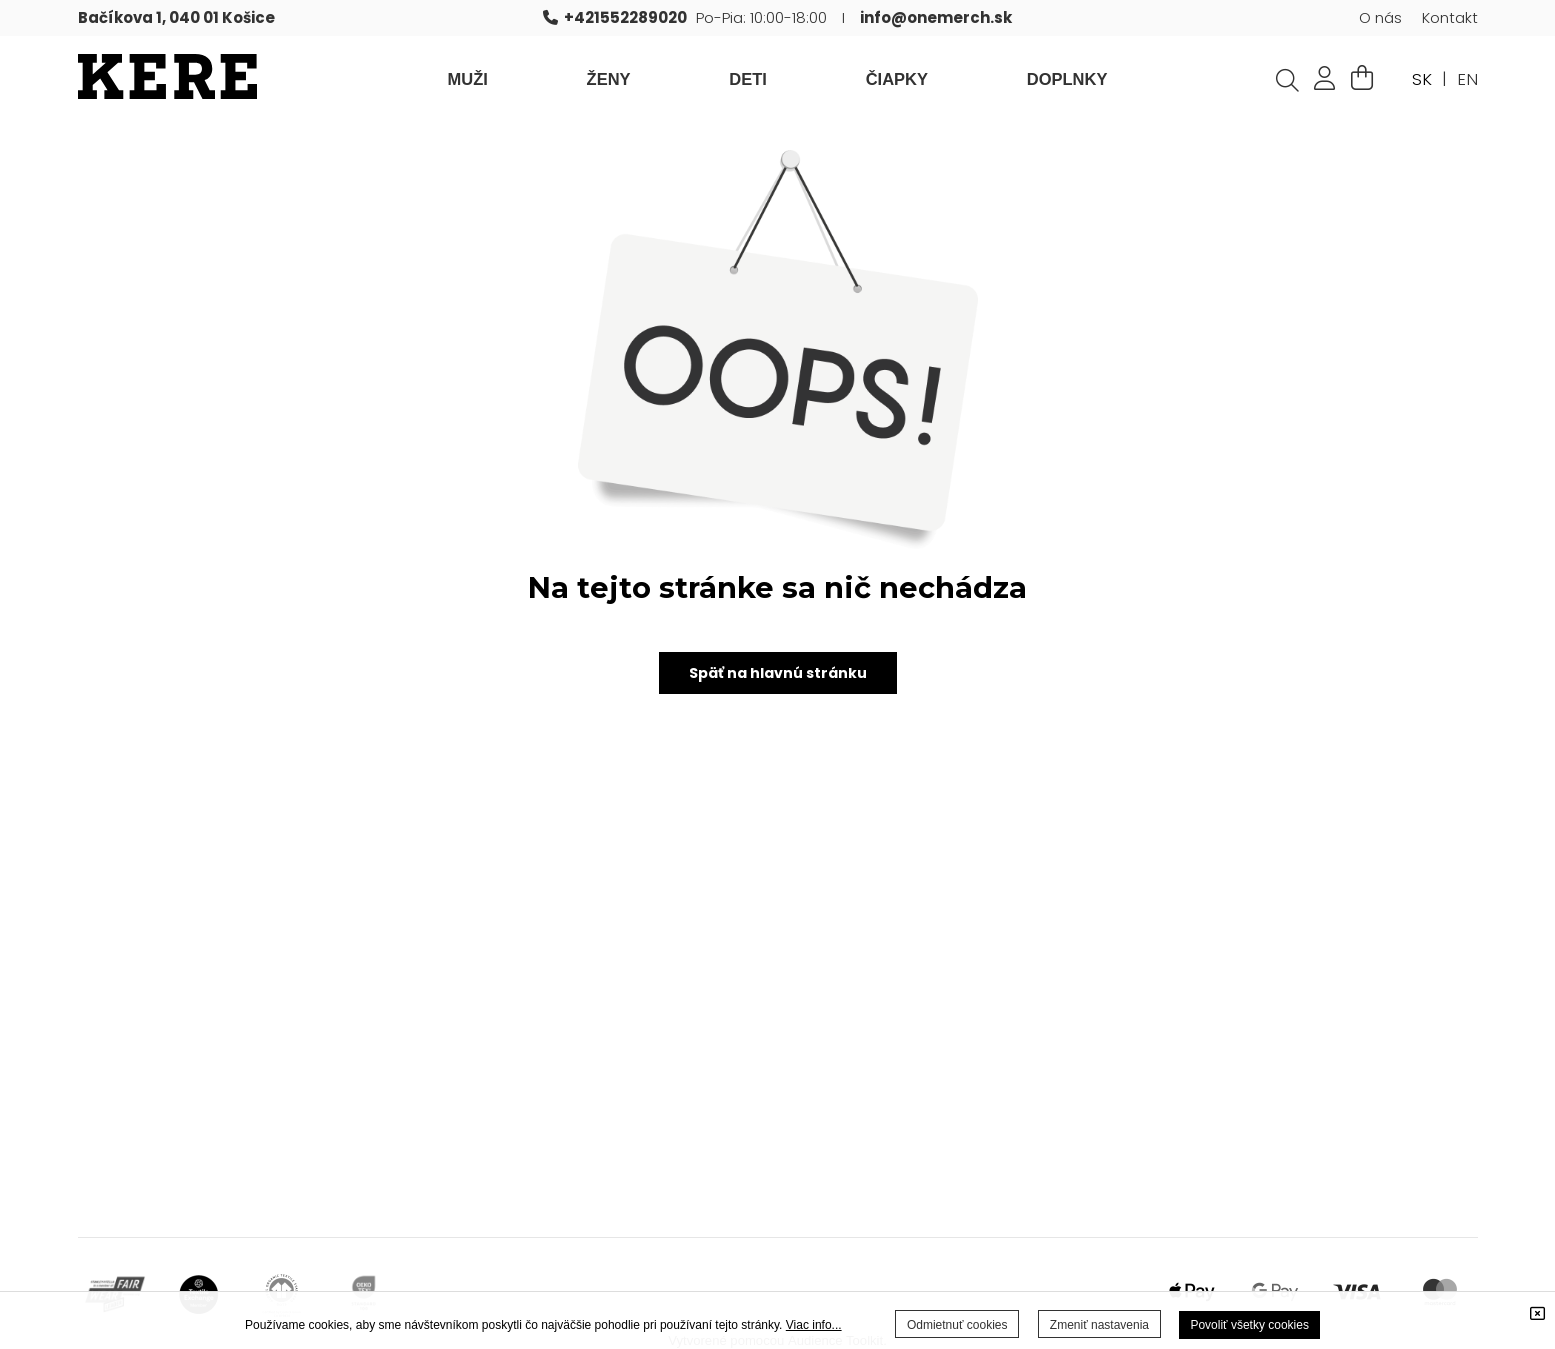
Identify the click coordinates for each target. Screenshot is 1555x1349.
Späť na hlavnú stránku (778, 675)
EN (1467, 79)
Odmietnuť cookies (957, 1325)
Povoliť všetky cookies (1249, 1325)
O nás (1380, 17)
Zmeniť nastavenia (1099, 1325)
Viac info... (814, 1325)
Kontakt (1450, 17)
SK (1422, 79)
